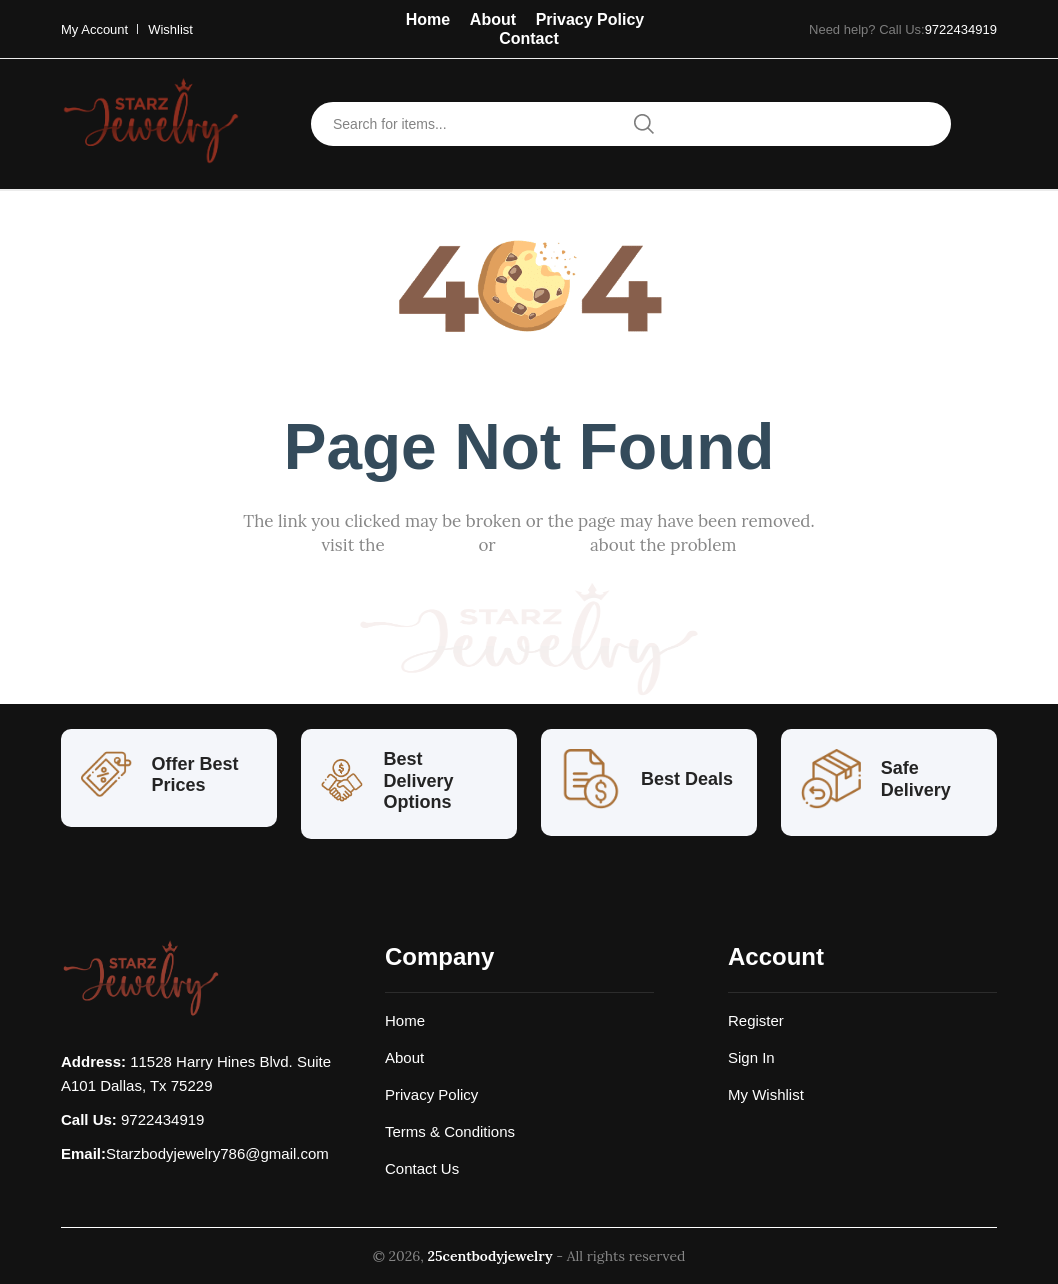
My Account (94, 29)
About (493, 19)
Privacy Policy (590, 19)
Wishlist (170, 29)
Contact (529, 38)
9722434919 (961, 29)
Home (428, 19)
